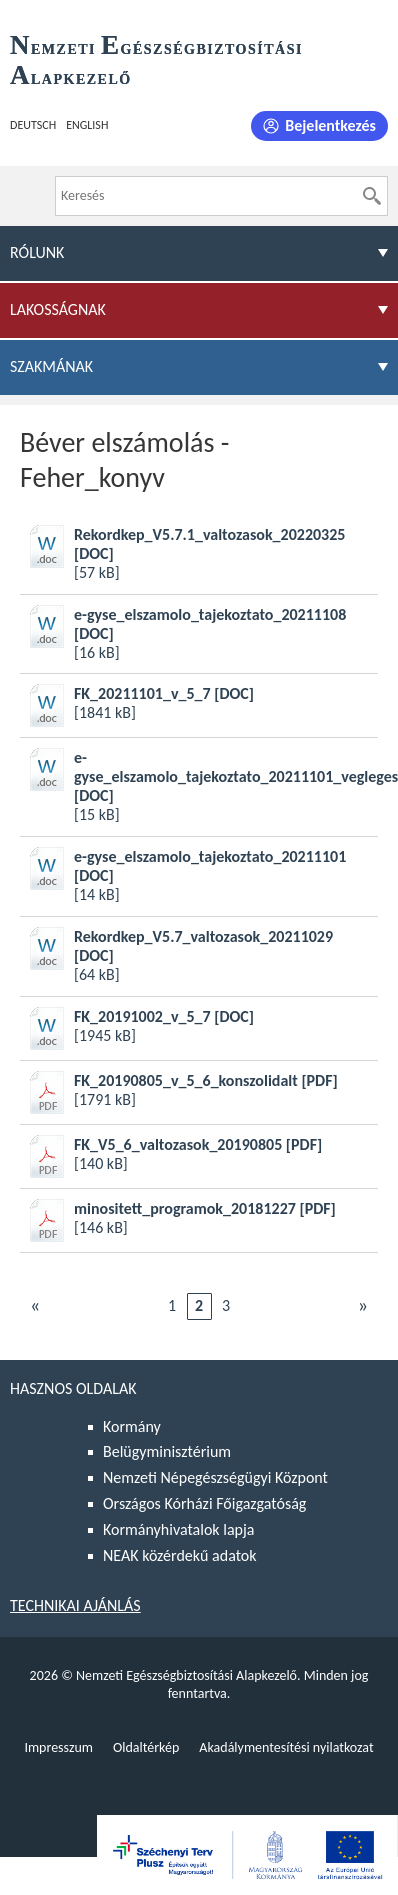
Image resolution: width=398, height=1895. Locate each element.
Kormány (132, 1426)
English (87, 125)
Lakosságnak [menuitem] (58, 309)
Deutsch (33, 125)
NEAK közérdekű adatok (180, 1555)
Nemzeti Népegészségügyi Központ (215, 1477)
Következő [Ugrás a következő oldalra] (363, 1305)
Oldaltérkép (146, 1747)
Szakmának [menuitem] (51, 366)
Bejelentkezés (330, 125)
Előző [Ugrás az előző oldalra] (35, 1305)
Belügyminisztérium (167, 1451)
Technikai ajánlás (75, 1605)
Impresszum (58, 1747)
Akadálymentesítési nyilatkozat (286, 1747)
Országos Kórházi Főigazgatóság (204, 1503)
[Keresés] (372, 196)
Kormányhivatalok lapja (178, 1529)
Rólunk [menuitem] (37, 252)
